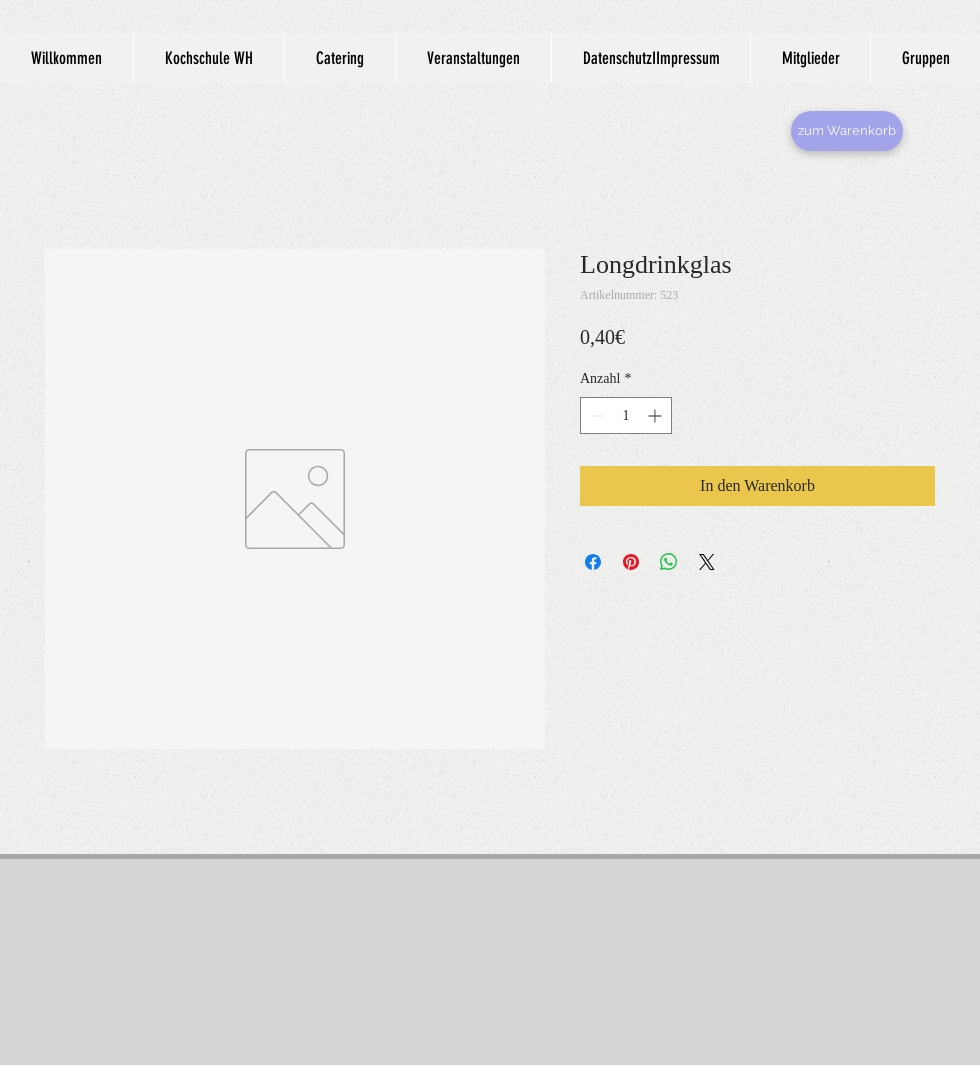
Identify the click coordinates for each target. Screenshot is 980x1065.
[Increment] (656, 415)
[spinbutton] (626, 415)
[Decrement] (595, 415)
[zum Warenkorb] (847, 131)
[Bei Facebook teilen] (593, 562)
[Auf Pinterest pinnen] (631, 562)
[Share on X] (707, 562)
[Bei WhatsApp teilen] (669, 562)
